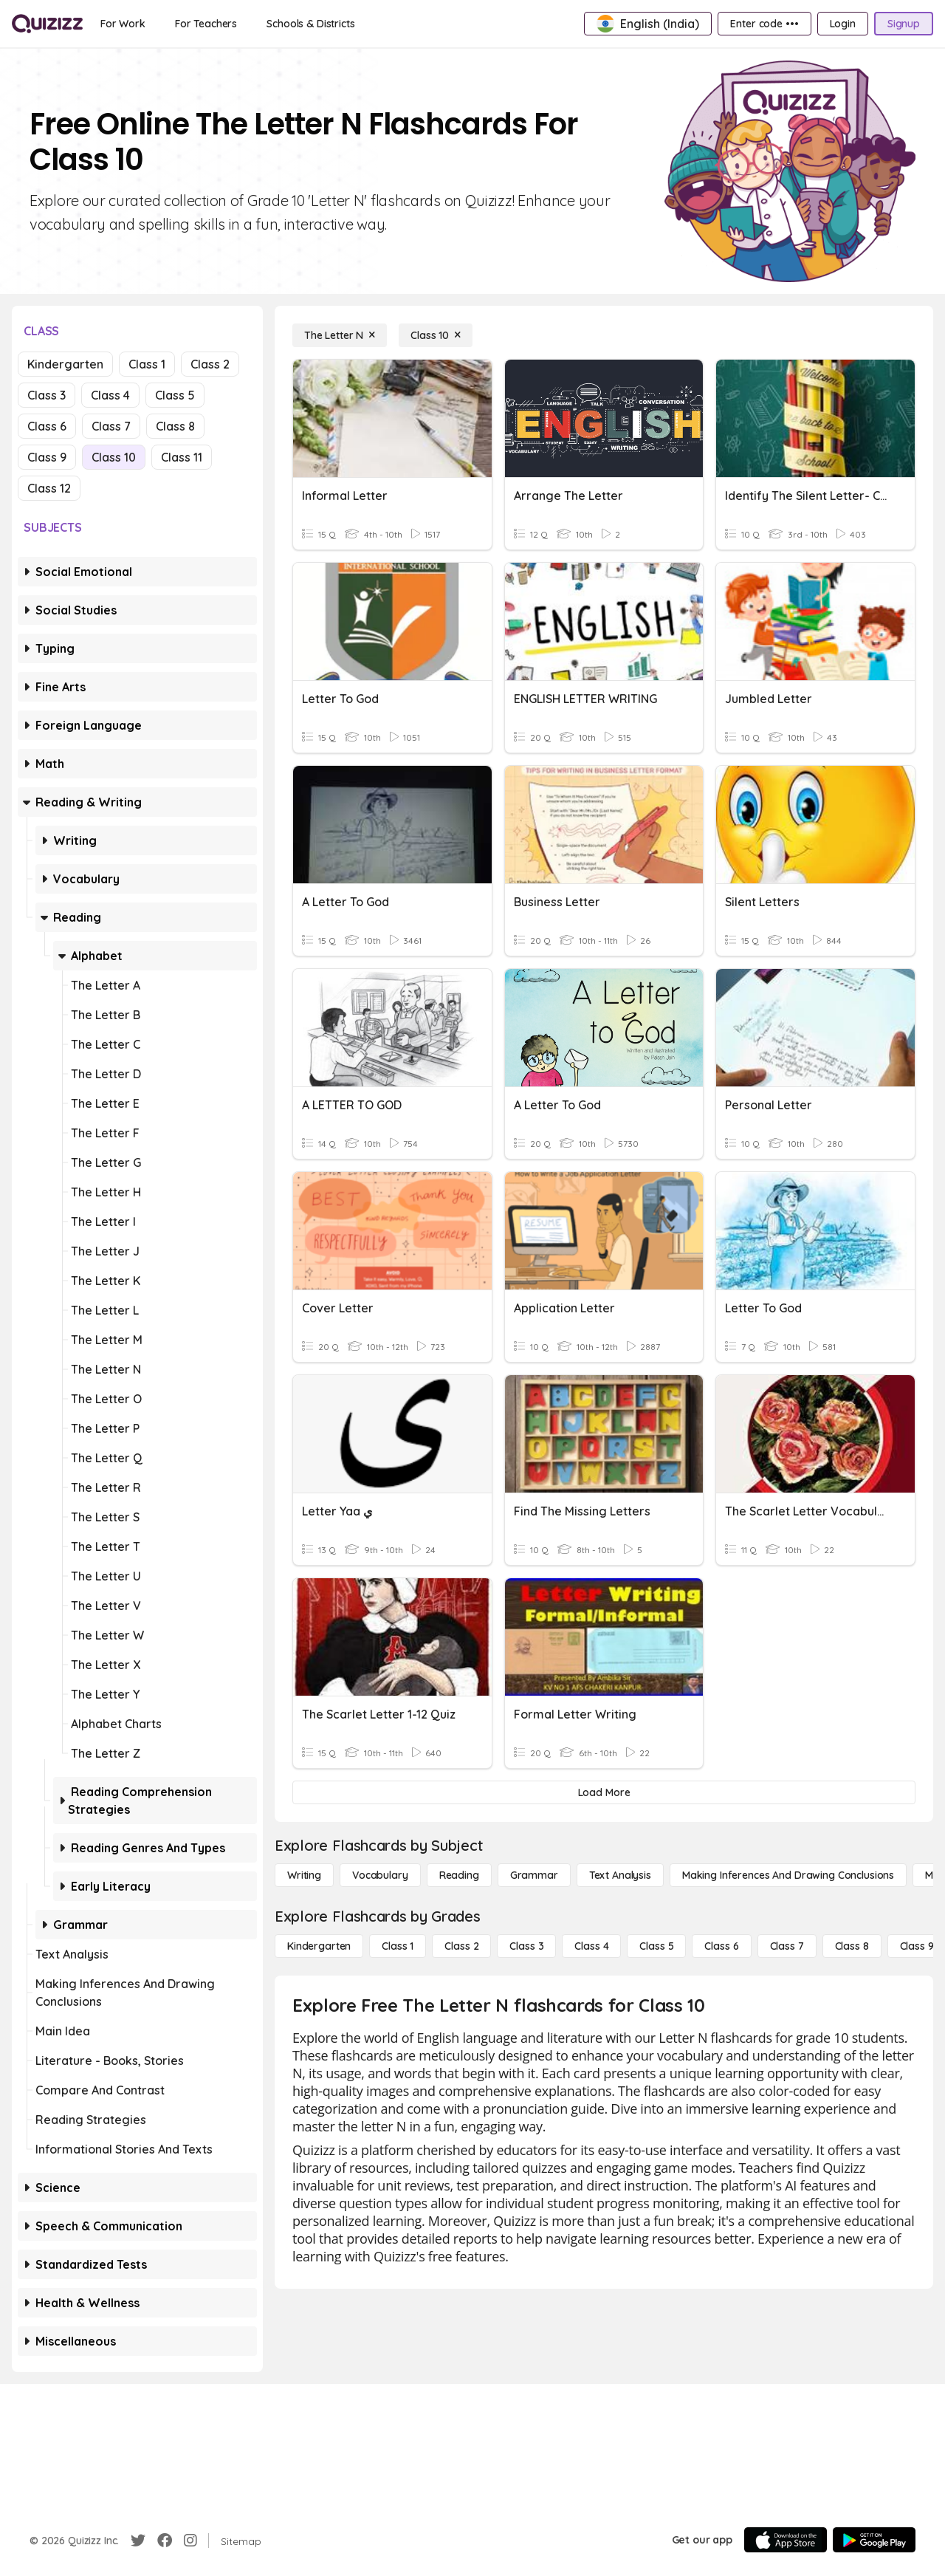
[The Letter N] (339, 335)
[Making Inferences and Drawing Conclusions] (788, 1875)
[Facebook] (164, 2540)
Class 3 (46, 395)
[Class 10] (435, 335)
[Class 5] (656, 1946)
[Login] (842, 23)
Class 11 (181, 457)
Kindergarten (65, 364)
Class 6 (46, 426)
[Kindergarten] (319, 1946)
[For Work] (123, 23)
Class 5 (175, 395)
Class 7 (111, 426)
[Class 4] (591, 1946)
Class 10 (114, 457)
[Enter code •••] (764, 23)
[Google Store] (874, 2539)
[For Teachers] (206, 23)
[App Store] (785, 2539)
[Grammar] (534, 1875)
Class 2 (210, 364)
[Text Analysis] (620, 1875)
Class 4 (110, 395)
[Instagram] (190, 2540)
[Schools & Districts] (310, 23)
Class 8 (175, 426)
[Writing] (304, 1875)
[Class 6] (721, 1946)
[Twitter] (138, 2540)
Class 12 (49, 488)
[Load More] (603, 1792)
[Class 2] (461, 1946)
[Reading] (459, 1875)
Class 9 (46, 457)
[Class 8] (852, 1946)
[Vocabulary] (380, 1875)
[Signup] (903, 23)
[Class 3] (526, 1946)
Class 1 (146, 364)
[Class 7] (787, 1946)
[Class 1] (397, 1946)
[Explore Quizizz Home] (47, 23)
